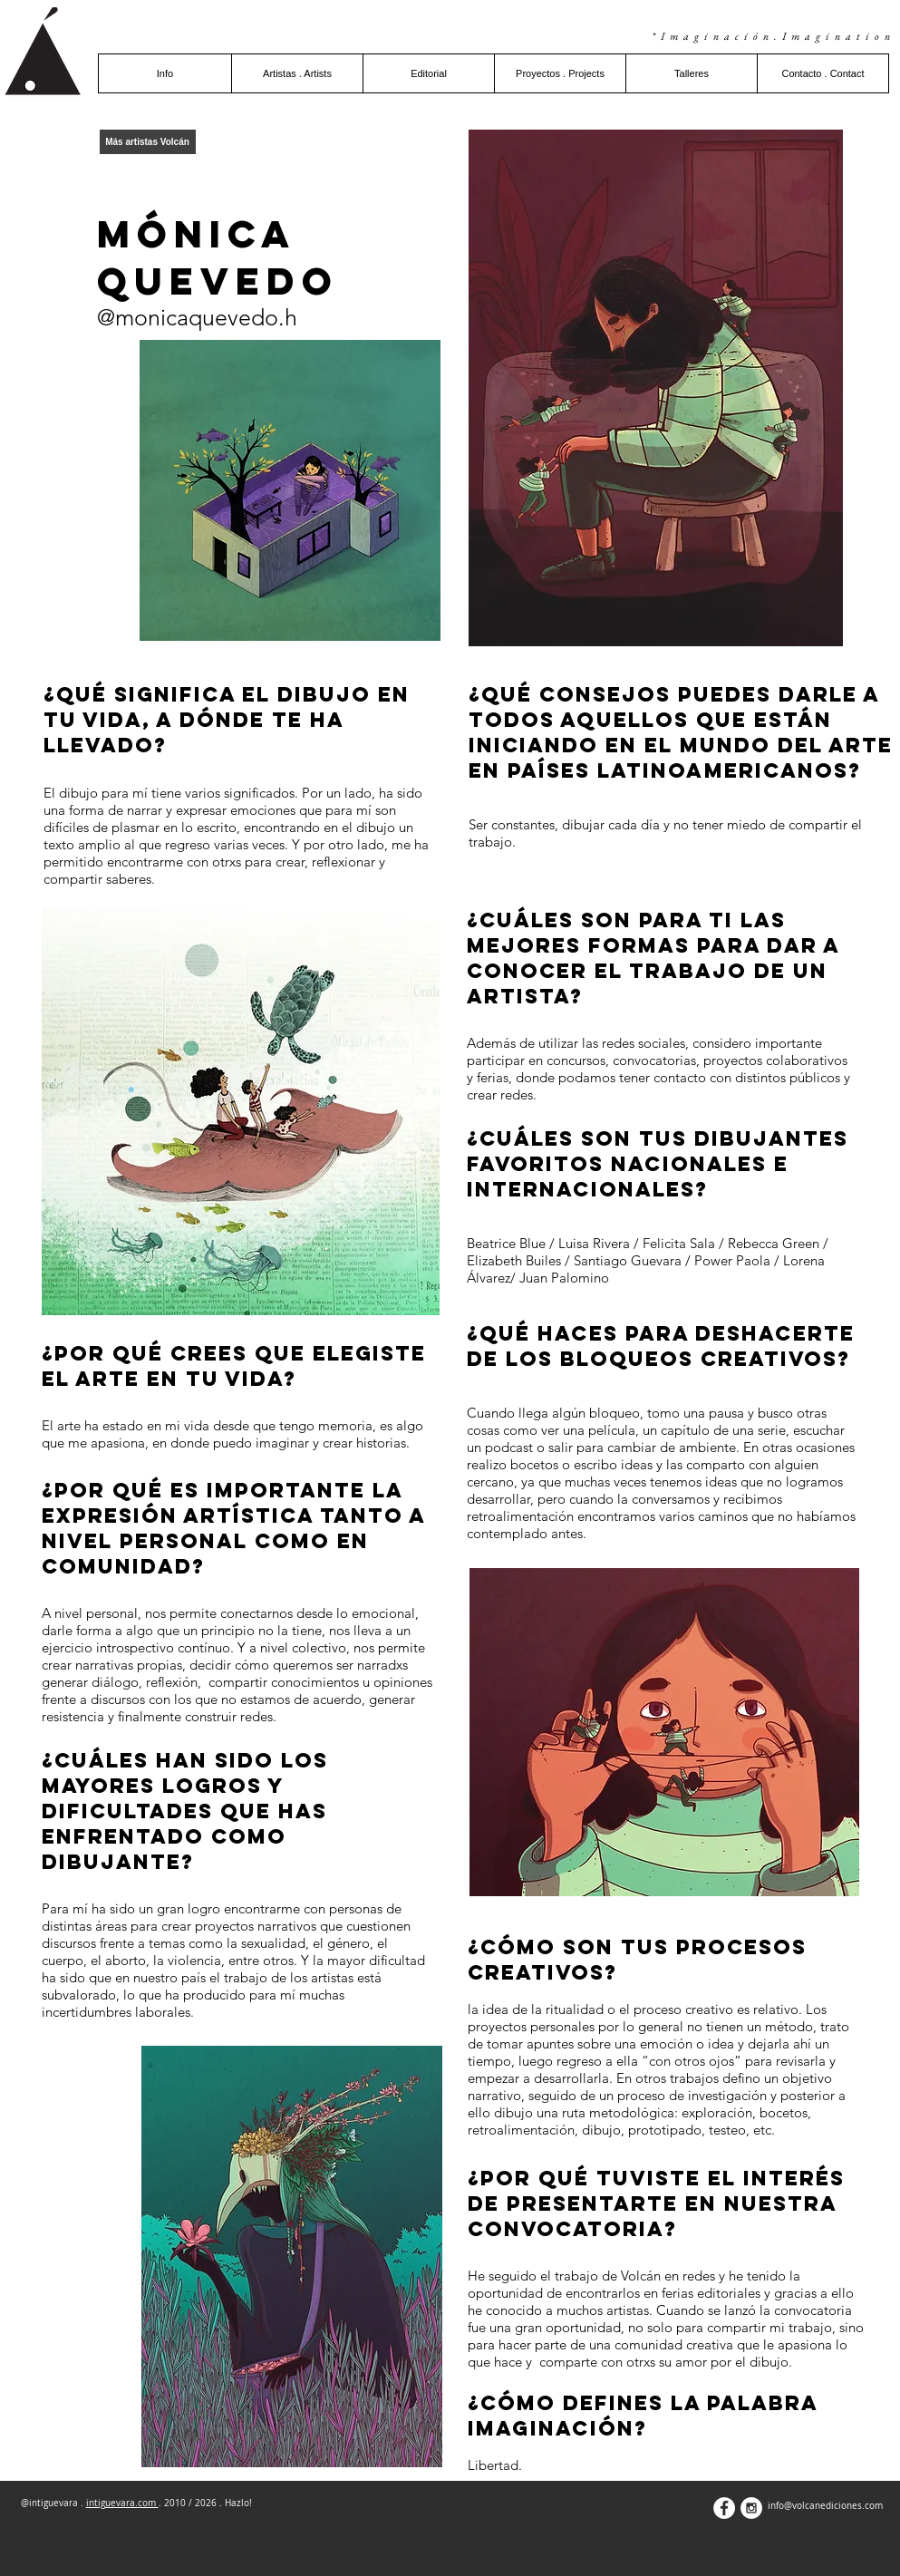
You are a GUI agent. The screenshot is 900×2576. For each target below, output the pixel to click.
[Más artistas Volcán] (148, 142)
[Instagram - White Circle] (751, 2508)
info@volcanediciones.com (825, 2506)
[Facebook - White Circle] (724, 2508)
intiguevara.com (122, 2503)
